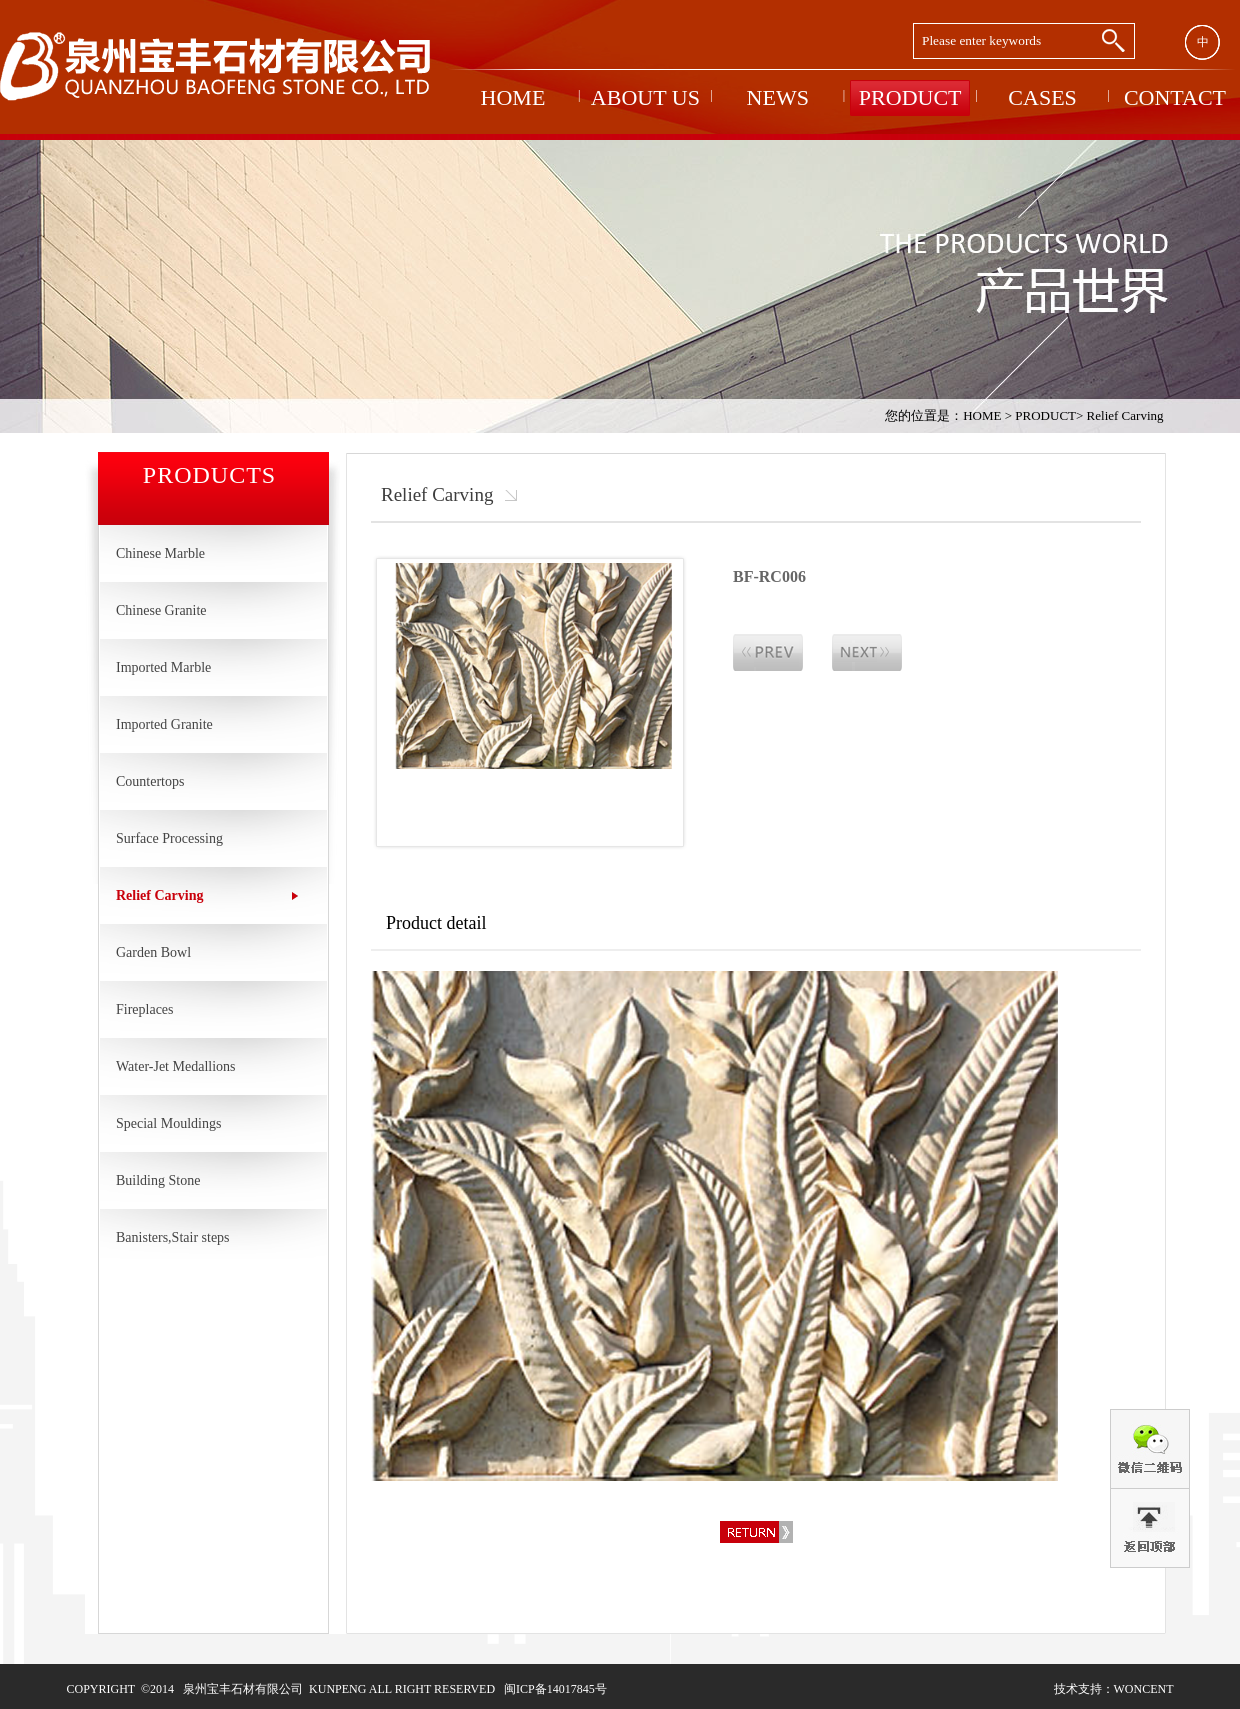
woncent (1144, 1689)
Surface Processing (169, 838)
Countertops (150, 781)
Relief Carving (1125, 415)
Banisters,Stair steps (173, 1237)
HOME (982, 415)
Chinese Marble (160, 553)
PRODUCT (1045, 415)
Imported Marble (163, 667)
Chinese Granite (161, 610)
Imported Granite (164, 724)
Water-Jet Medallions (176, 1066)
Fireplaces (145, 1009)
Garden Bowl (153, 952)
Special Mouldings (168, 1123)
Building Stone (158, 1180)
